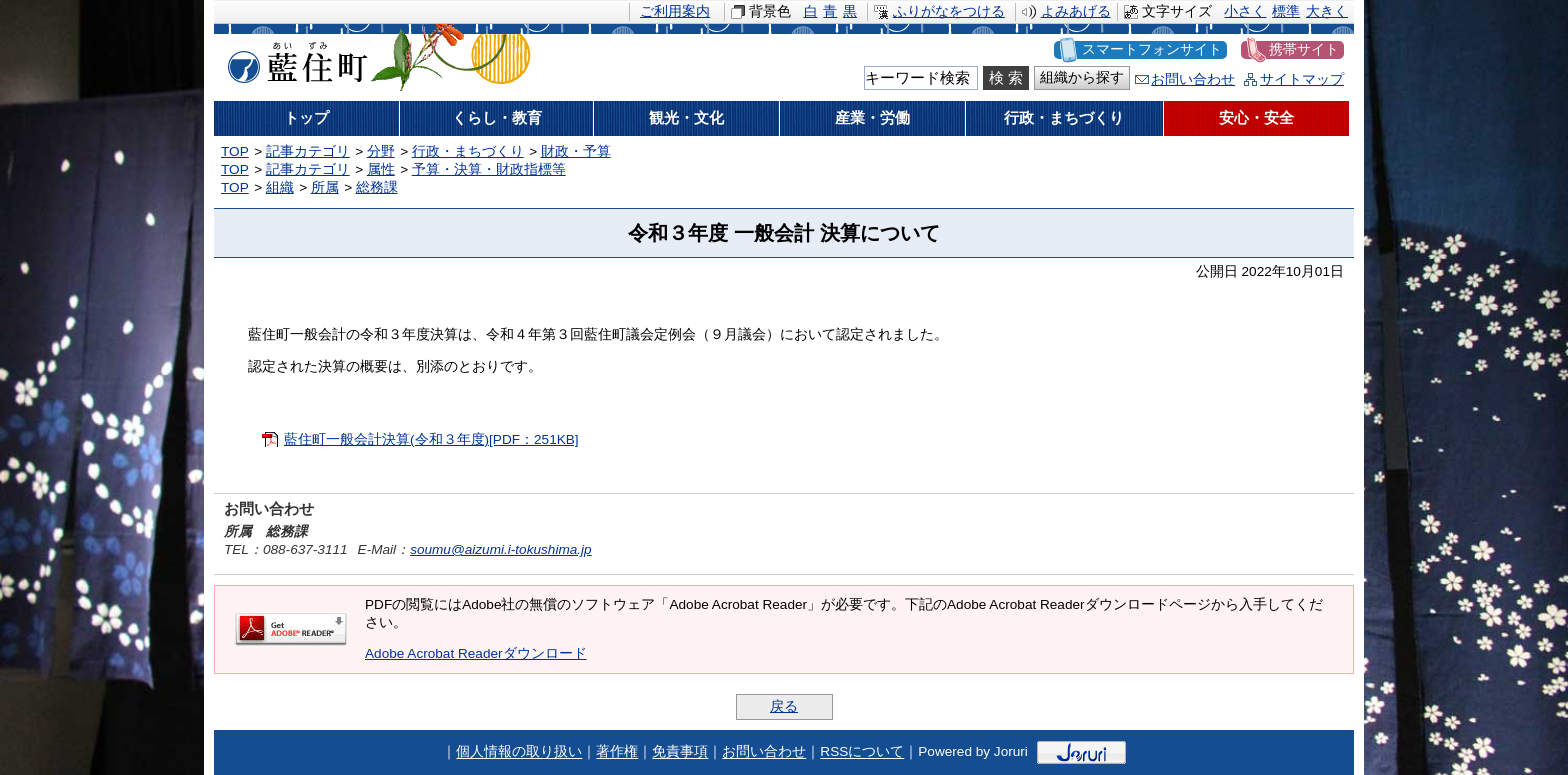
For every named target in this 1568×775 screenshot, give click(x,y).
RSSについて (862, 752)
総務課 (377, 187)
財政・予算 (576, 151)
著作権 (617, 752)
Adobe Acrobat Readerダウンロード (476, 653)
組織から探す (1082, 77)
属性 (381, 169)
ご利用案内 (675, 11)
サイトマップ (1302, 79)
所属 (325, 187)
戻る (784, 706)
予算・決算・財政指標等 (489, 169)
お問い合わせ (1193, 79)
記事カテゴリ (308, 151)
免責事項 (680, 752)
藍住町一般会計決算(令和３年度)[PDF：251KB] (431, 439)
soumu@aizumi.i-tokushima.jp (501, 549)
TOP (235, 151)
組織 (280, 187)
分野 (381, 151)
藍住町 (294, 59)
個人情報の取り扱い (519, 752)
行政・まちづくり (468, 151)
